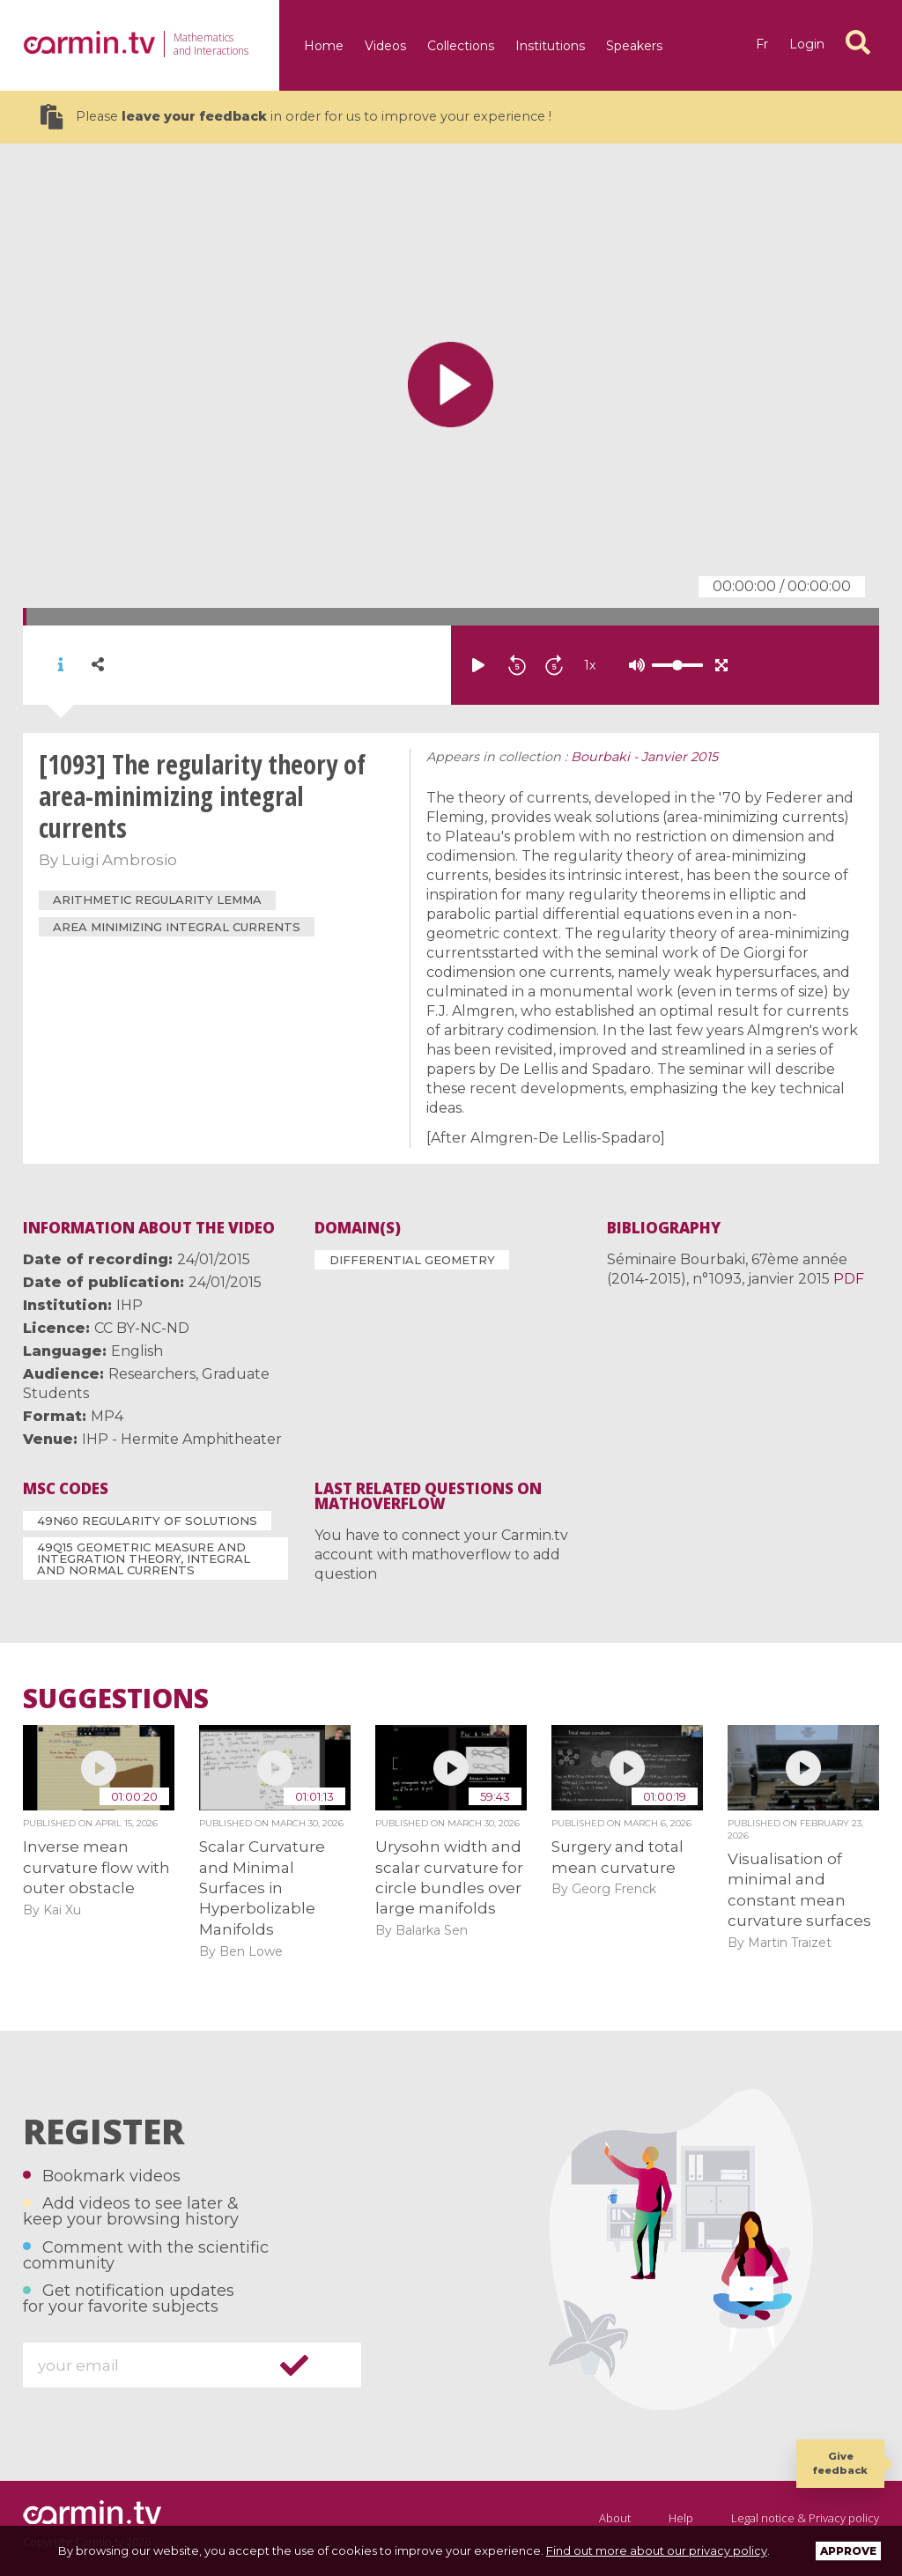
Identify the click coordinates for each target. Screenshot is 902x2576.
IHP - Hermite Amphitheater (182, 1439)
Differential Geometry (412, 1260)
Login (806, 44)
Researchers (152, 1374)
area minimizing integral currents (176, 927)
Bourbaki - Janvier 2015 (644, 757)
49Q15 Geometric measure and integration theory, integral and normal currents (143, 1558)
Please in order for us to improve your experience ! (296, 117)
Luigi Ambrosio (119, 860)
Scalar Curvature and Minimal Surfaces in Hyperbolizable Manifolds (262, 1888)
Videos (385, 46)
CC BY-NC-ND (141, 1328)
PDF (848, 1278)
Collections (460, 46)
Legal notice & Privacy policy (805, 2518)
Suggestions (116, 1698)
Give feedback (840, 2463)
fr (762, 44)
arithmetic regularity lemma (157, 899)
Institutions (550, 46)
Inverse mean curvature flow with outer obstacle (96, 1867)
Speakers (634, 46)
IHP (129, 1305)
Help (681, 2518)
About (615, 2518)
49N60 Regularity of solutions (147, 1521)
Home (324, 46)
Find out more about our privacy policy (656, 2550)
